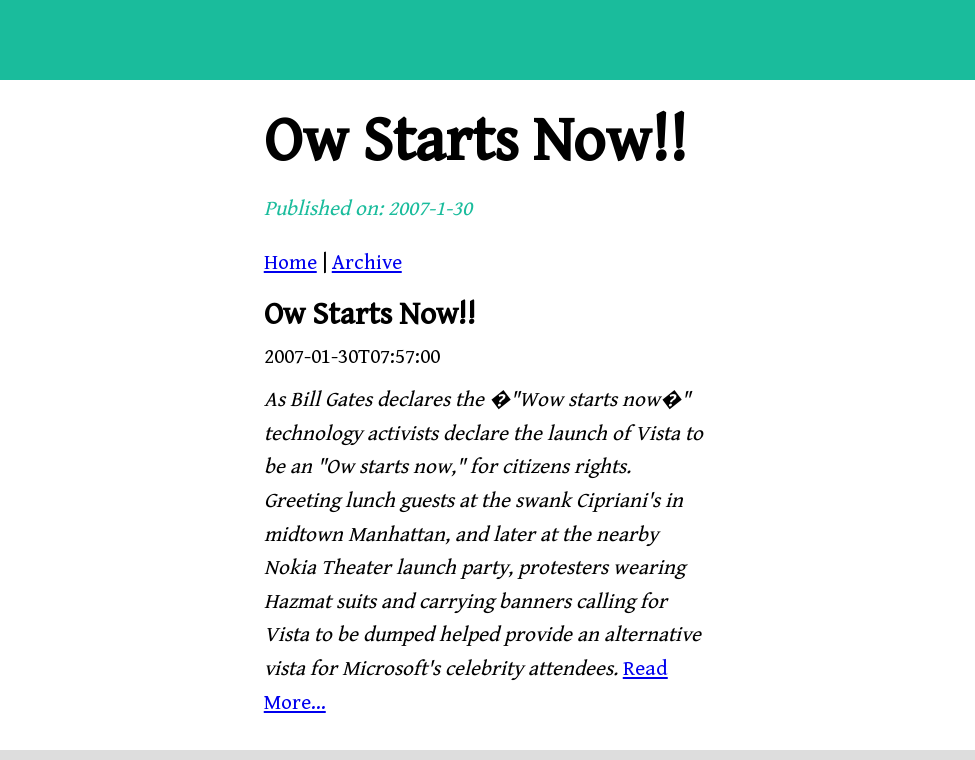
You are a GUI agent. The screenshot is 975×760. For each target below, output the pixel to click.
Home (290, 263)
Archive (367, 263)
